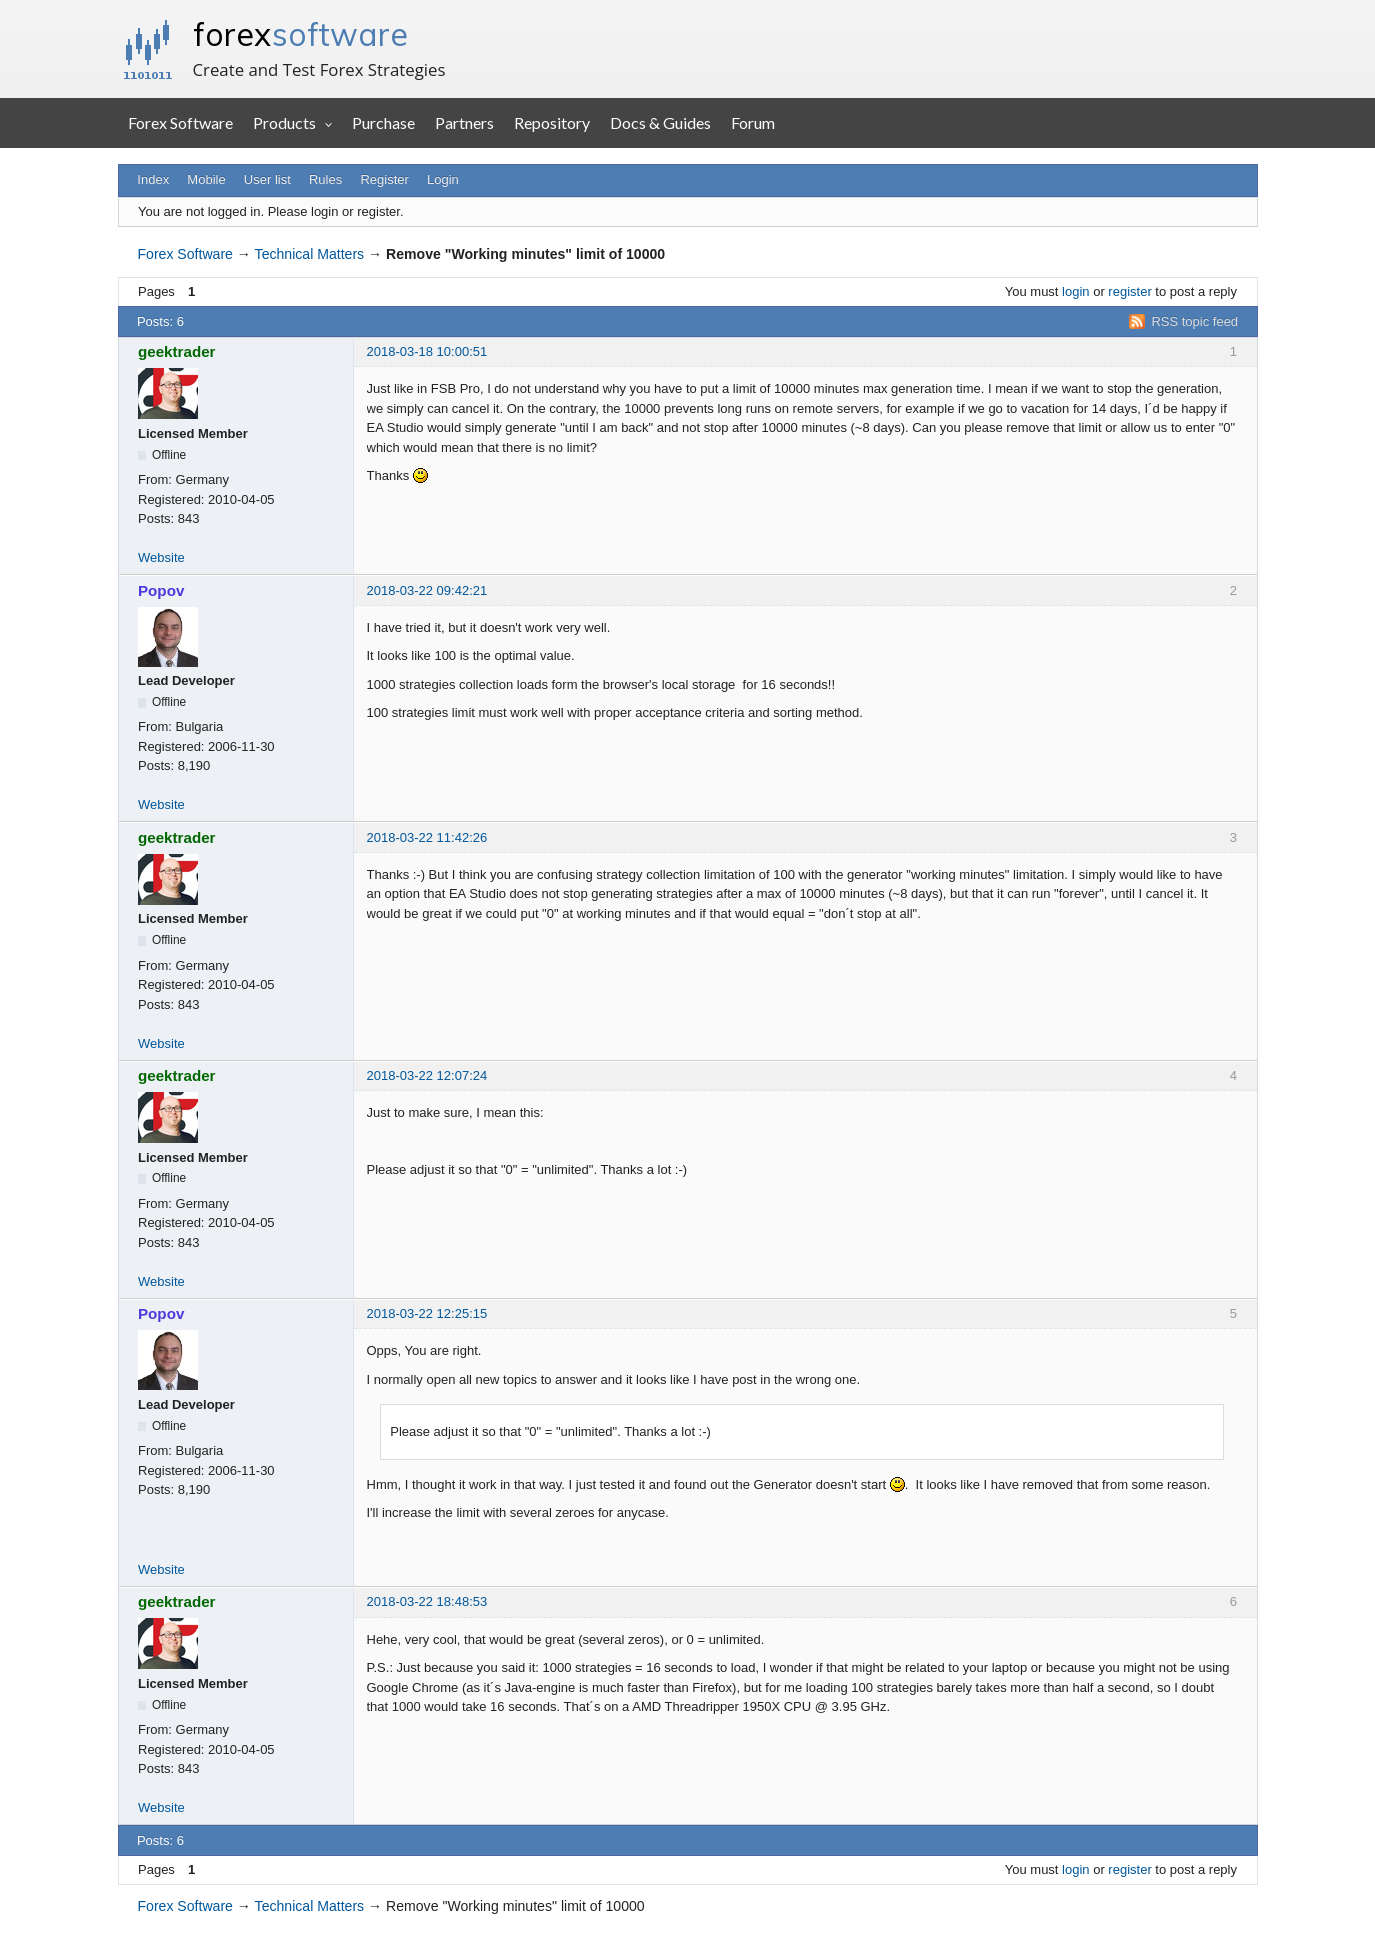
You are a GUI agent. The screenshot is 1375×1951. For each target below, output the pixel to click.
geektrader (177, 351)
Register (384, 179)
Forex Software (180, 122)
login (1075, 291)
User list (267, 179)
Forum (753, 122)
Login (443, 179)
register (1129, 291)
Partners (464, 122)
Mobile (206, 179)
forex (300, 34)
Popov (161, 590)
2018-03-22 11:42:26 (427, 837)
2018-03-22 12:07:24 (427, 1075)
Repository (552, 122)
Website (161, 557)
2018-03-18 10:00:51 (427, 351)
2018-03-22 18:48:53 (427, 1601)
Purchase (383, 122)
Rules (325, 179)
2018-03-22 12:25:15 (427, 1313)
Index (153, 179)
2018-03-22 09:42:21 (427, 590)
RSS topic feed (1194, 321)
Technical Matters (310, 254)
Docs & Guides (660, 122)
